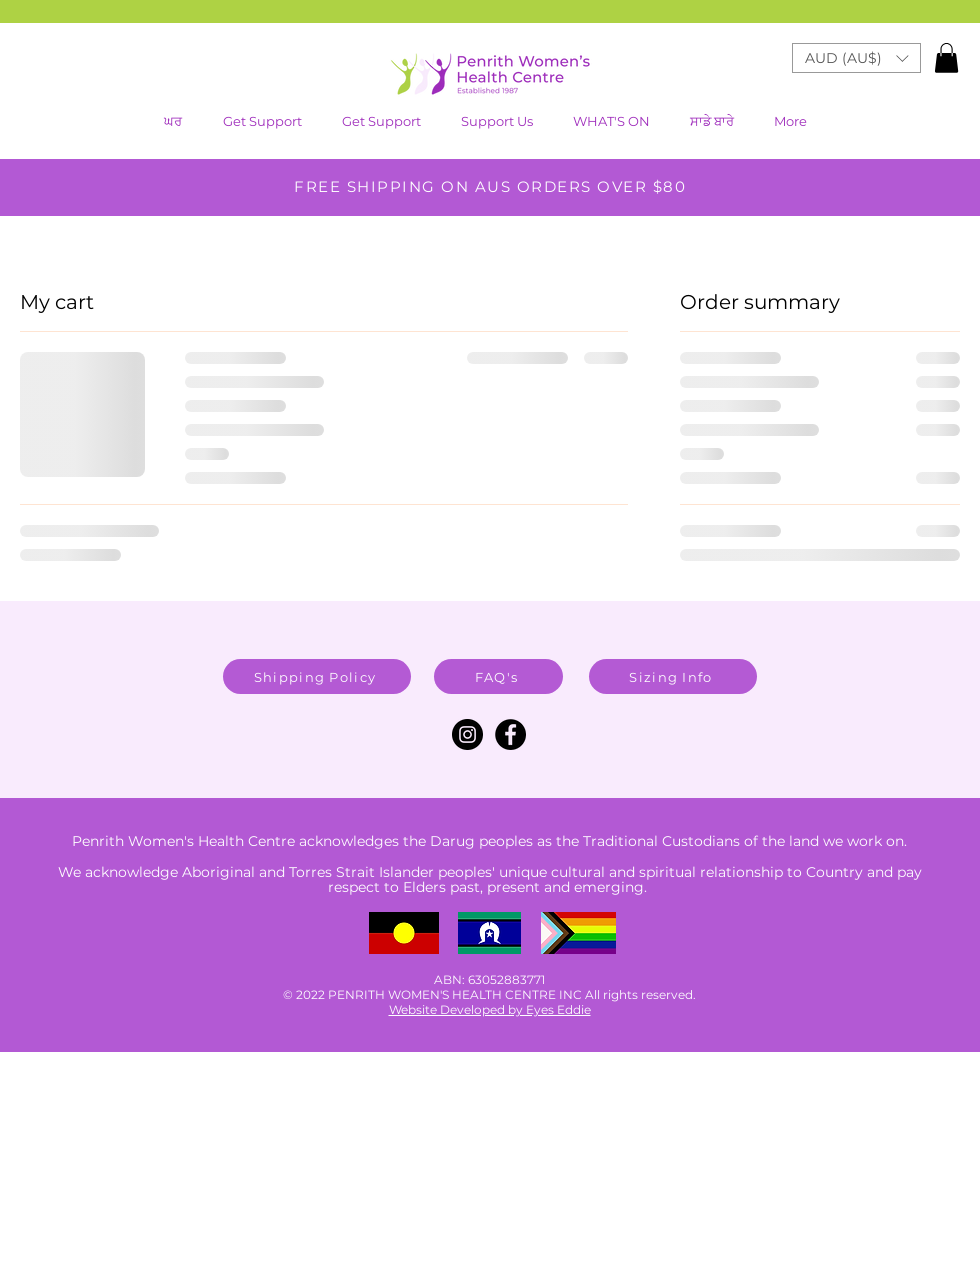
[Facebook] (510, 734)
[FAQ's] (498, 676)
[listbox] (856, 58)
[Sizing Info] (673, 676)
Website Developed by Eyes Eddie (490, 1009)
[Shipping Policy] (317, 676)
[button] (615, 121)
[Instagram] (467, 734)
